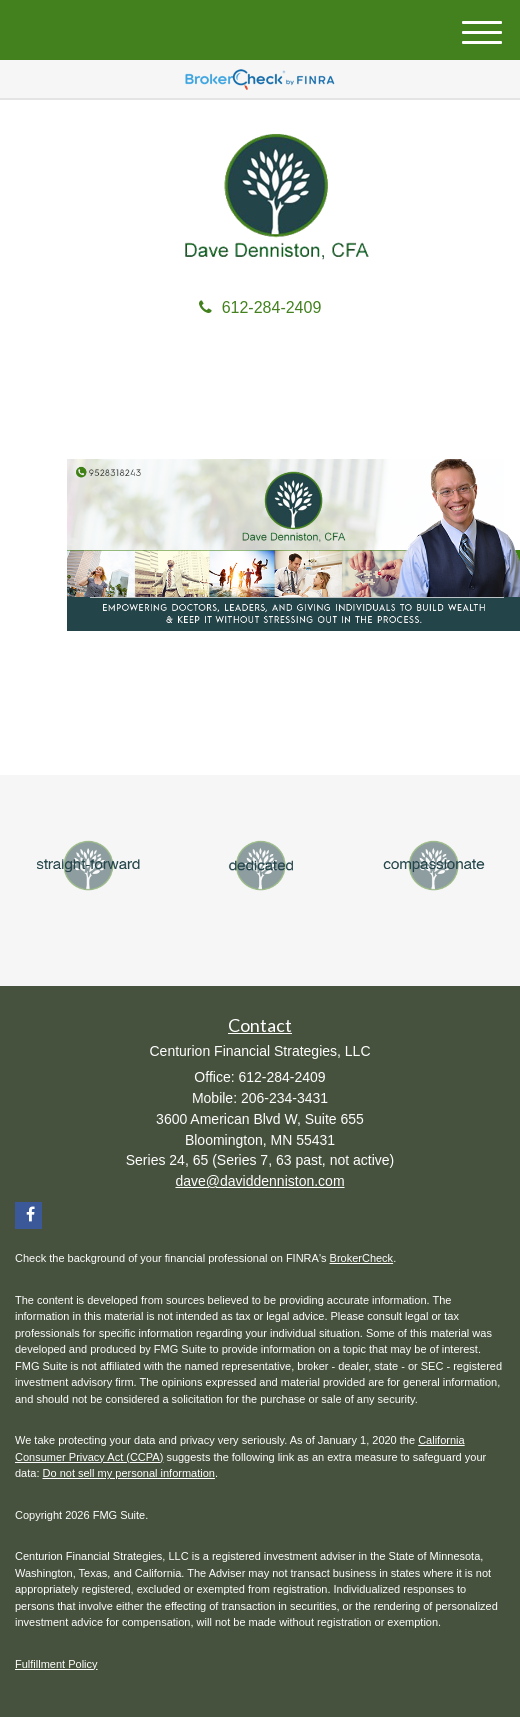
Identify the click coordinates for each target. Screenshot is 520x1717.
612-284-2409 (260, 307)
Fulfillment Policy (56, 1664)
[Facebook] (28, 1215)
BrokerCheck (362, 1258)
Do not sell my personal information (129, 1473)
